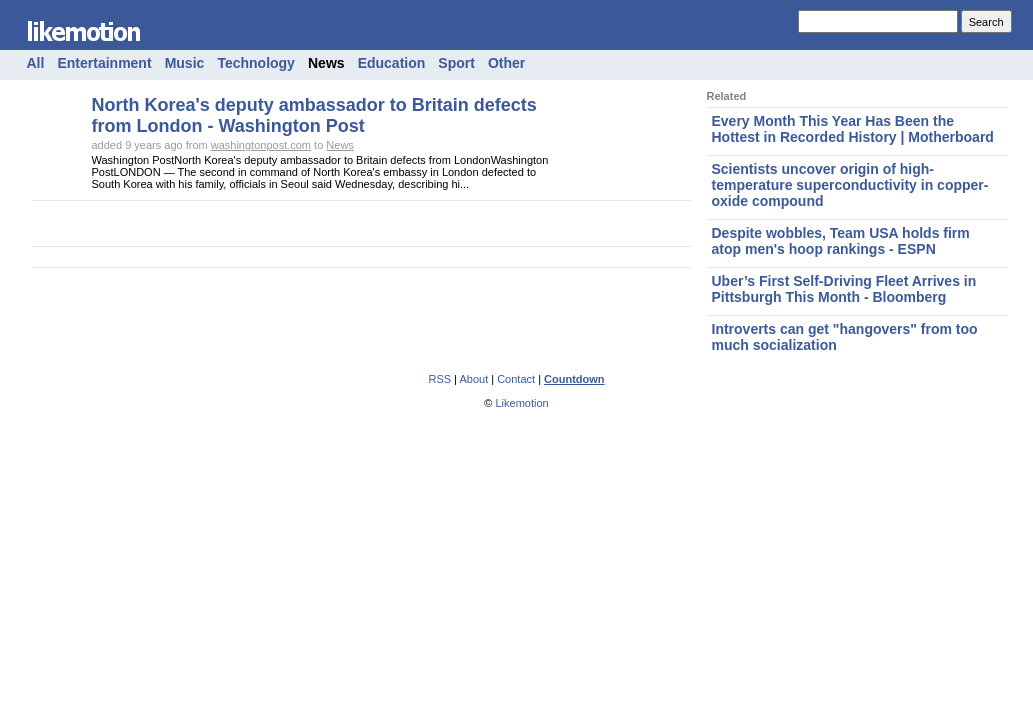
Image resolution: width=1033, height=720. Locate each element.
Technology (256, 63)
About (473, 379)
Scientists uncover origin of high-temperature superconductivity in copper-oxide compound (850, 185)
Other (506, 63)
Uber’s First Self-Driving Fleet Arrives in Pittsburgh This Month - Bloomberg (844, 289)
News (326, 63)
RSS (439, 379)
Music (185, 63)
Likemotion (521, 403)
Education (392, 63)
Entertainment (104, 63)
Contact (516, 379)
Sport (456, 63)
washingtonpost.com (261, 145)
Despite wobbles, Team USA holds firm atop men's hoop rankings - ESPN (841, 241)
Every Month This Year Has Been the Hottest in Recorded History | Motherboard (853, 129)
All (36, 63)
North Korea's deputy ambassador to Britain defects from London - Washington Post (314, 115)
